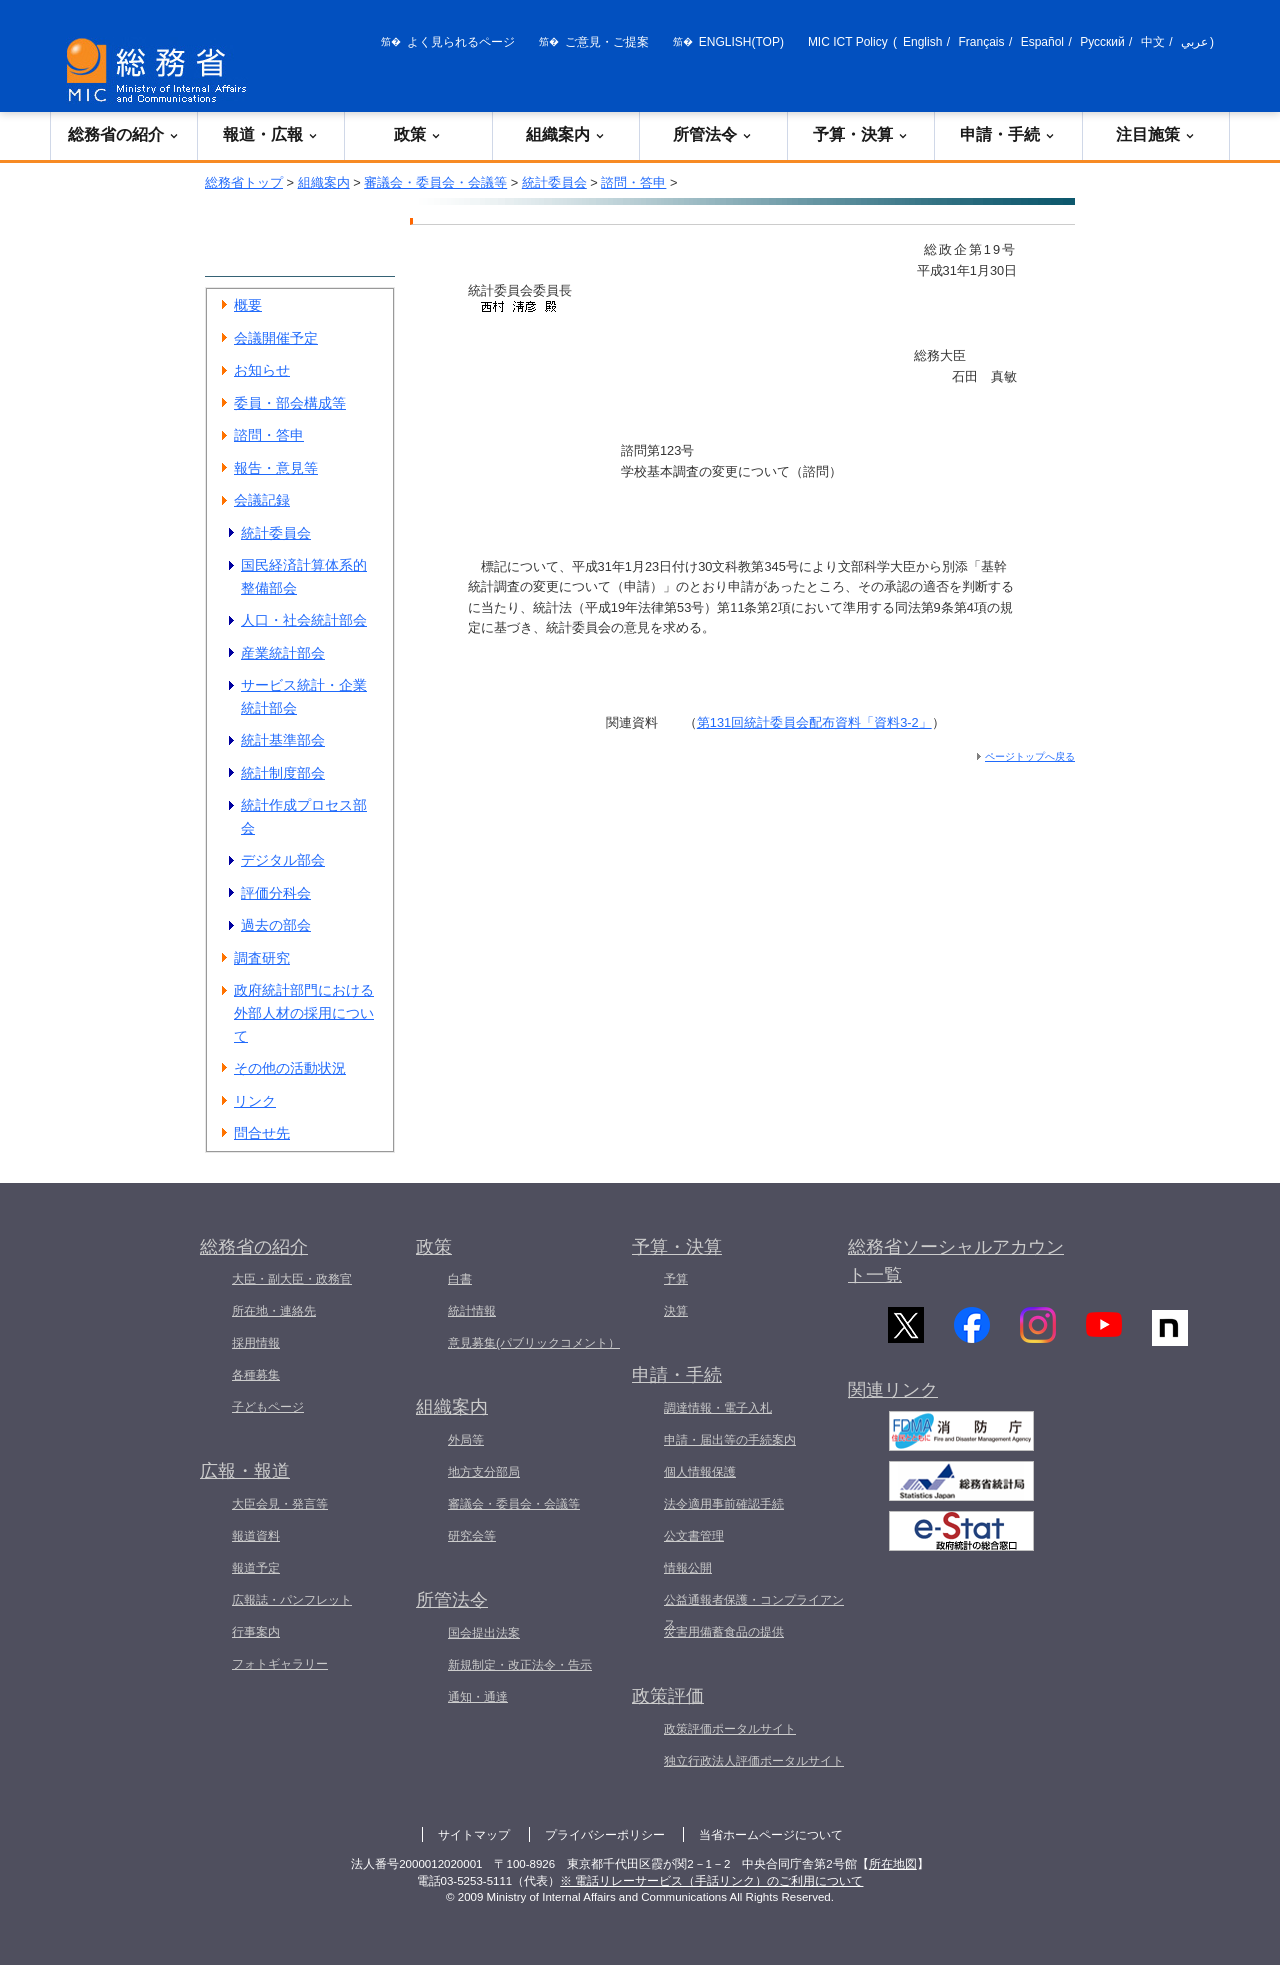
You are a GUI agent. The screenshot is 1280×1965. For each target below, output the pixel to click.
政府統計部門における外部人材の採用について (304, 1012)
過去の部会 (276, 925)
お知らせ (262, 370)
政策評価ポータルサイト (730, 1729)
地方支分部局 (484, 1472)
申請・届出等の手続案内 (730, 1440)
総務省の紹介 (124, 134)
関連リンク (893, 1402)
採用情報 (256, 1343)
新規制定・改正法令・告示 (520, 1665)
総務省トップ (244, 182)
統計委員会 (554, 182)
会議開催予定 (276, 338)
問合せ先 (262, 1133)
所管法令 (713, 134)
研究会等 (472, 1536)
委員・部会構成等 (290, 403)
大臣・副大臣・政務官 (292, 1279)
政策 (418, 134)
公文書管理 (694, 1536)
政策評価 (668, 1696)
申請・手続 (1008, 134)
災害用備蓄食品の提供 (724, 1632)
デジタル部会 (283, 860)
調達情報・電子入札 (718, 1408)
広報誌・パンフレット (292, 1600)
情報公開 (688, 1568)
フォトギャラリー (280, 1664)
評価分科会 (276, 893)
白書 (460, 1279)
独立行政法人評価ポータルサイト (754, 1761)
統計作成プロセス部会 (304, 816)
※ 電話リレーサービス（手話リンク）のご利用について (711, 1881)
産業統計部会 (283, 653)
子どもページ (268, 1407)
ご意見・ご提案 (607, 42)
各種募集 (256, 1375)
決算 (676, 1311)
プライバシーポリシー (605, 1835)
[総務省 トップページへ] (161, 70)
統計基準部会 (283, 740)
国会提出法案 (484, 1633)
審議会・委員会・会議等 (435, 182)
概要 (248, 305)
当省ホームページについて (771, 1835)
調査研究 (262, 958)
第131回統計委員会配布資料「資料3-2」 (814, 722)
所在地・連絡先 (274, 1311)
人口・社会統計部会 (304, 620)
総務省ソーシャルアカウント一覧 (956, 1261)
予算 (676, 1279)
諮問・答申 (633, 182)
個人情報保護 (700, 1472)
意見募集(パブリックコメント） (534, 1343)
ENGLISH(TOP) (741, 42)
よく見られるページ (461, 42)
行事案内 (256, 1632)
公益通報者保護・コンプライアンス (754, 1612)
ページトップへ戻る (1030, 756)
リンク (255, 1101)
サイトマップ (474, 1835)
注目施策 (1156, 134)
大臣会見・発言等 (280, 1504)
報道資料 (256, 1536)
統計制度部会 (283, 773)
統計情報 (472, 1311)
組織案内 (566, 134)
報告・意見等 (276, 468)
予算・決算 (861, 134)
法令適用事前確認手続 (724, 1504)
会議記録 (262, 500)
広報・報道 (245, 1471)
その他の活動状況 (290, 1068)
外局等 (466, 1440)
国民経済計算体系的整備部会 (304, 576)
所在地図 (893, 1864)
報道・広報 (271, 134)
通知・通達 (478, 1697)
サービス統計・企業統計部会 (304, 696)
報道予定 (256, 1568)
